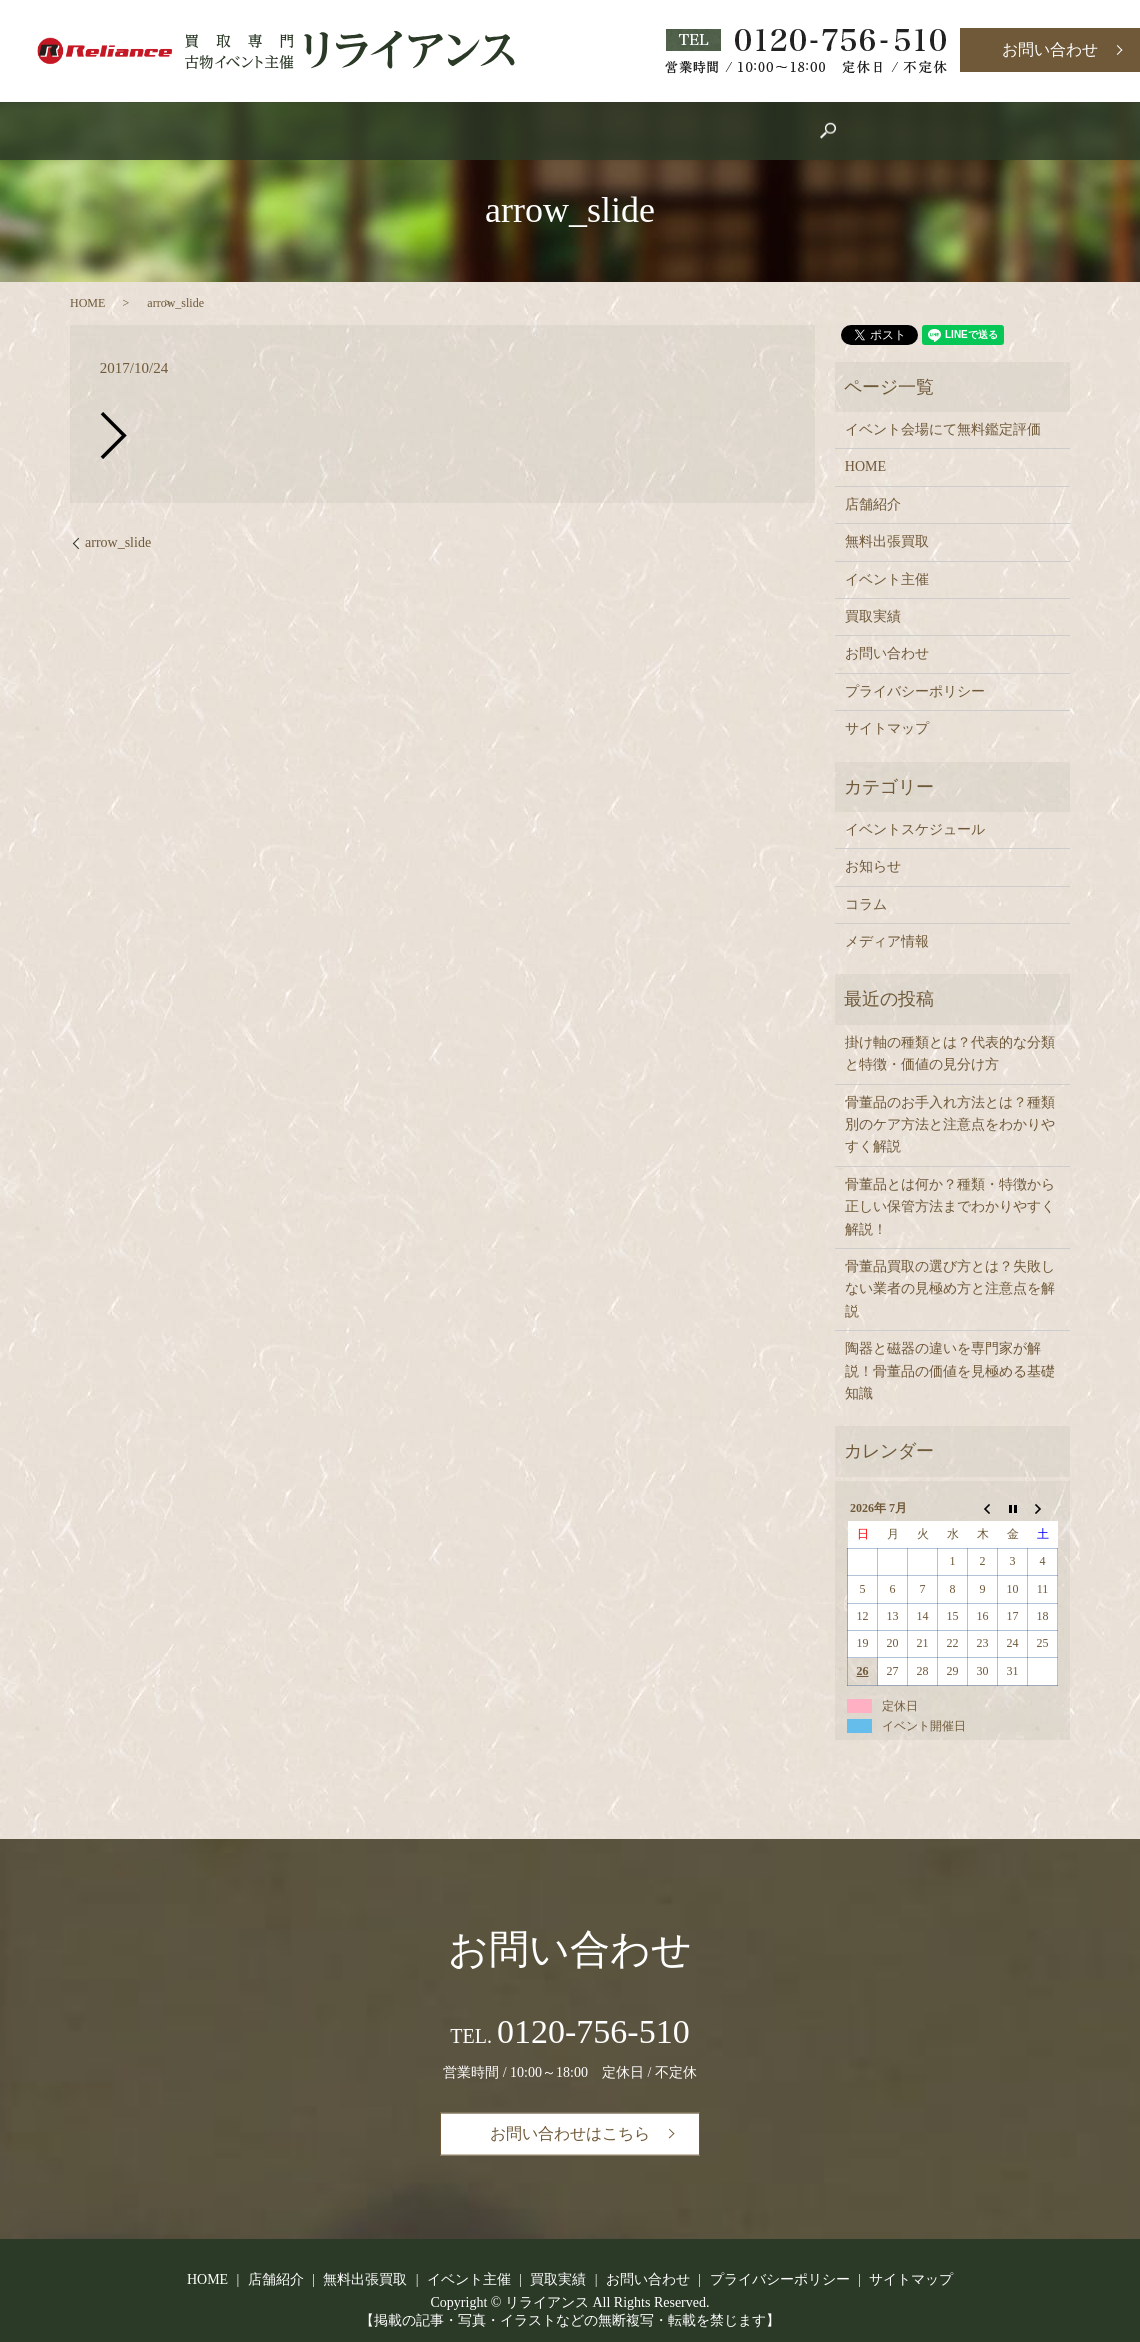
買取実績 (688, 131)
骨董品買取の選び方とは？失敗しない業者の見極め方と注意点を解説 (950, 1289)
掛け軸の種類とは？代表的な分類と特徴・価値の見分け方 (950, 1053)
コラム (866, 904)
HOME (372, 131)
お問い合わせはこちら (570, 2133)
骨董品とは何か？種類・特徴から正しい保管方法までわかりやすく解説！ (950, 1207)
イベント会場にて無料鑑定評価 (943, 429)
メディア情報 (887, 941)
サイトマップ (887, 728)
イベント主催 (576, 131)
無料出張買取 (887, 541)
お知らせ (873, 866)
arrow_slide (118, 542)
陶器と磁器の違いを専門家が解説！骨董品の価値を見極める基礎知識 (950, 1371)
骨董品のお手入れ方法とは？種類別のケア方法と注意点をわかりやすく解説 (950, 1125)
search (773, 131)
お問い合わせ (1050, 49)
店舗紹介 (464, 131)
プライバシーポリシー (915, 691)
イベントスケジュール (915, 829)
